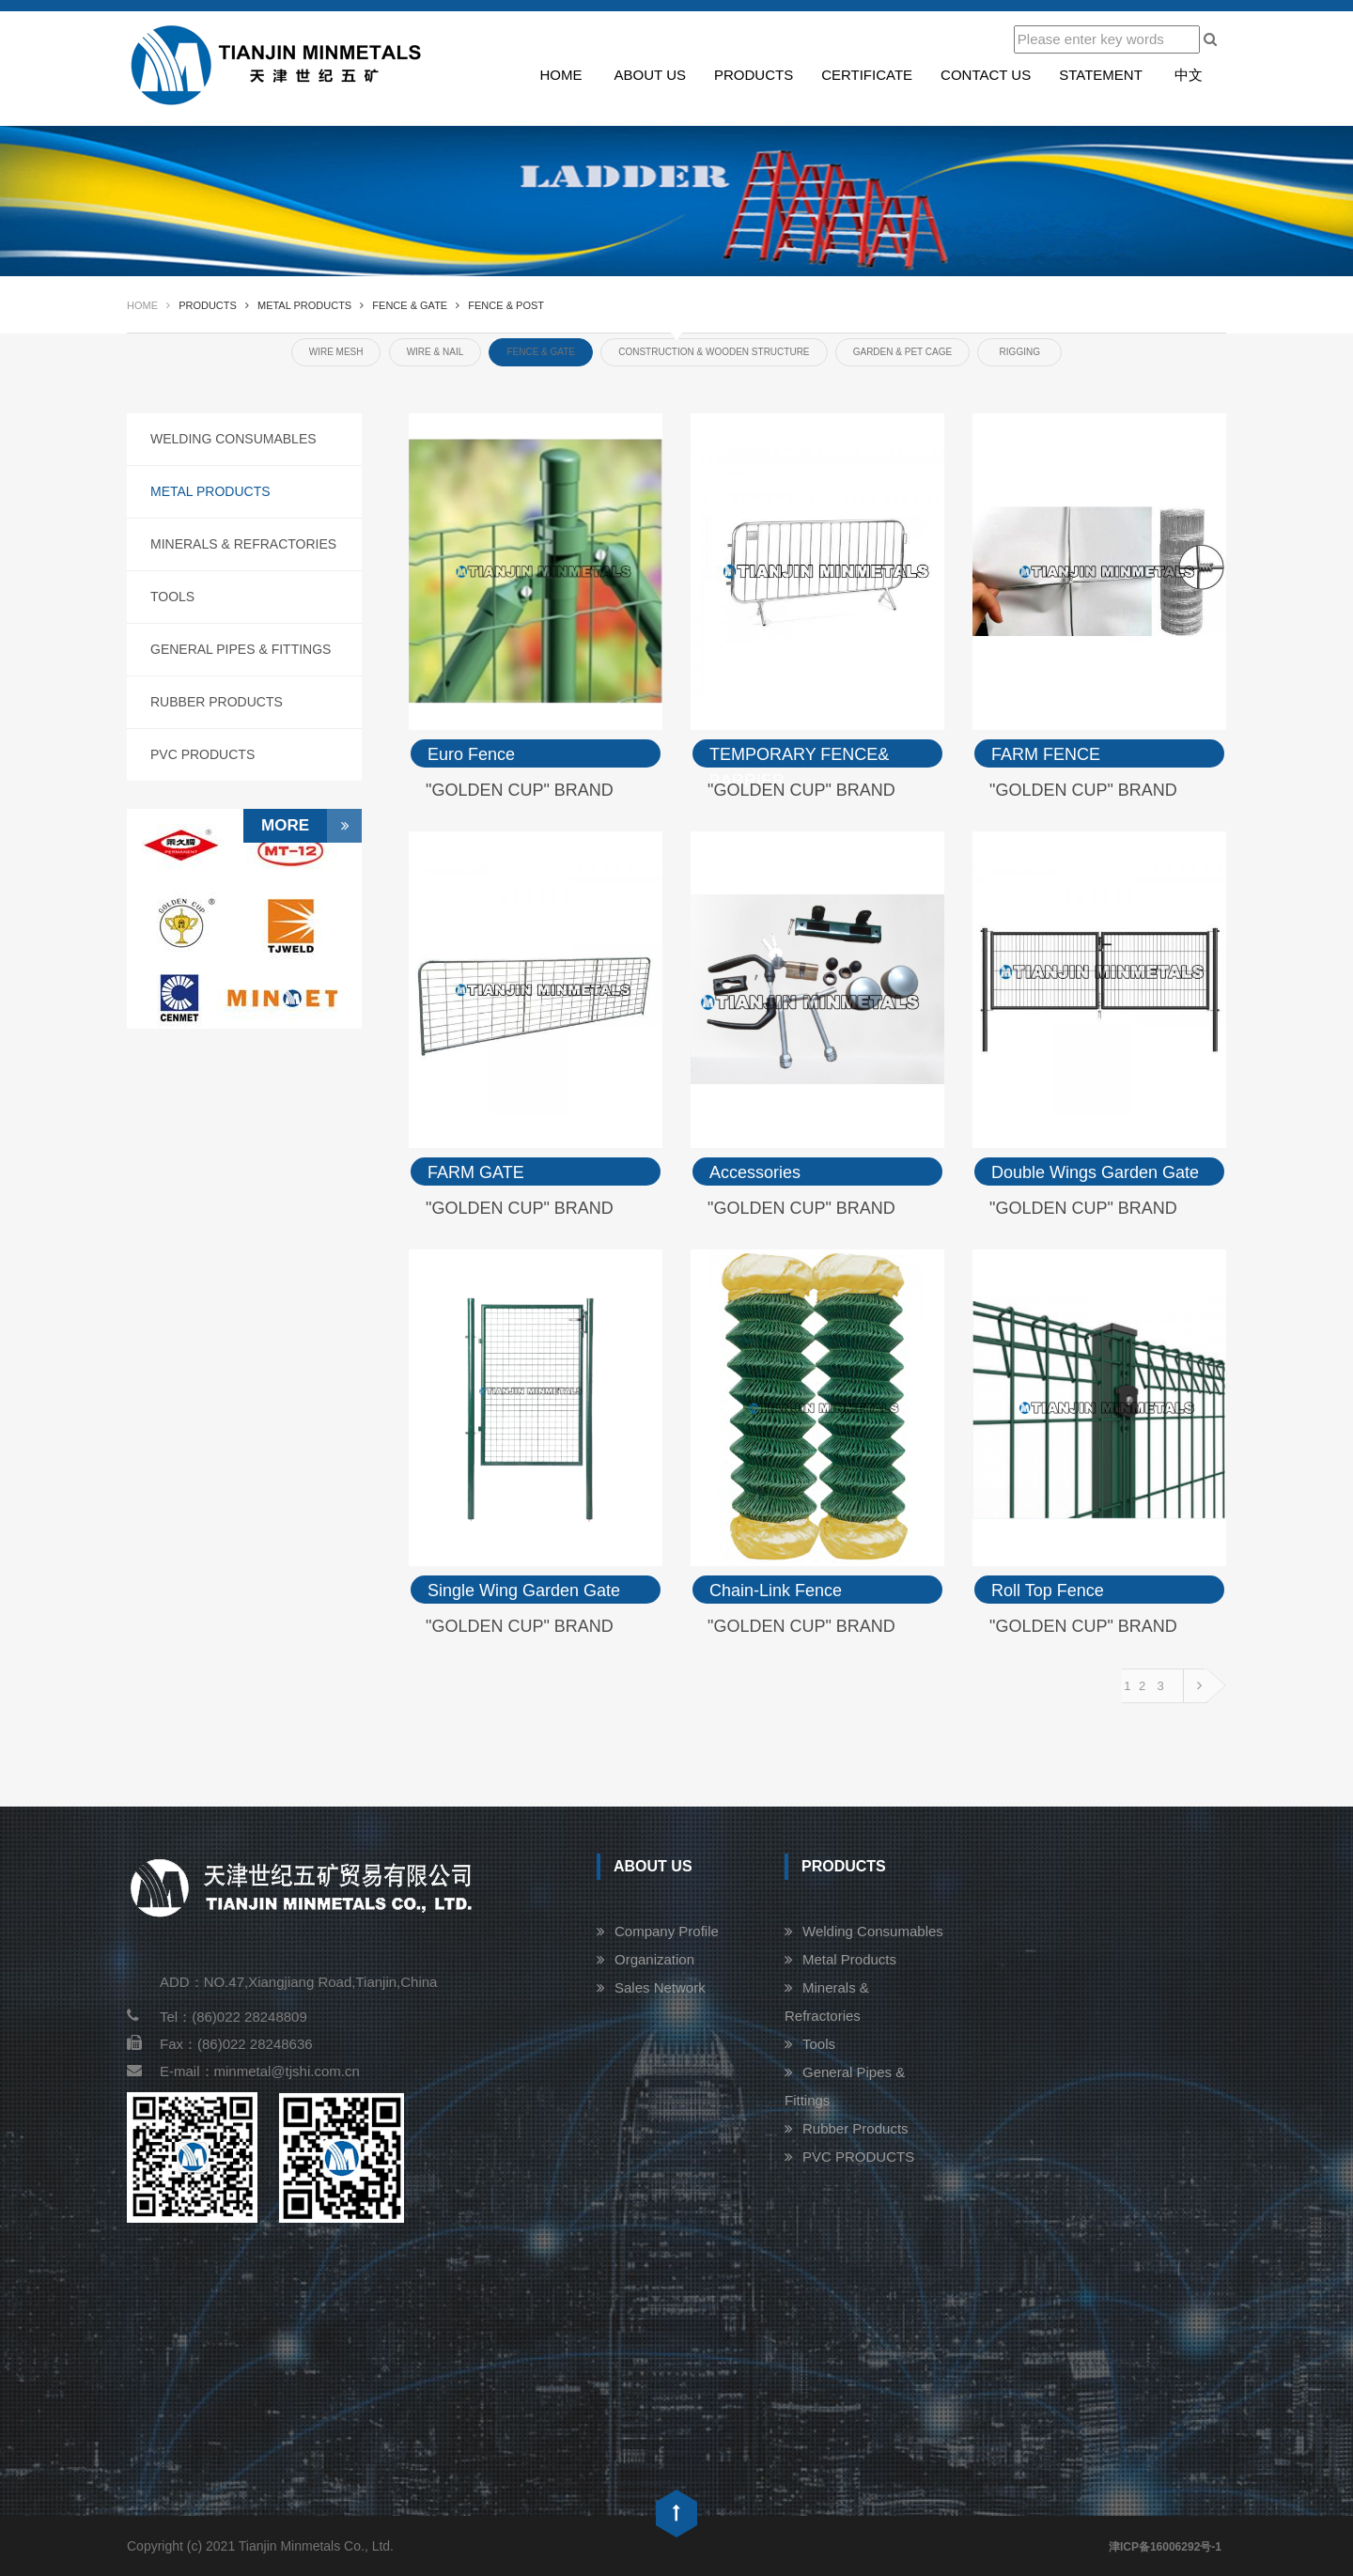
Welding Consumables (233, 438)
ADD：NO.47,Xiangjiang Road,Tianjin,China (298, 1982)
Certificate (866, 75)
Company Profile (666, 1931)
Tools (172, 596)
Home (560, 75)
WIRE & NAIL (435, 352)
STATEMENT (1101, 75)
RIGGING (1020, 352)
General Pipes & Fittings (240, 649)
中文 (1188, 75)
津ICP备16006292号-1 (1165, 2546)
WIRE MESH (336, 352)
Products (753, 75)
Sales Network (660, 1987)
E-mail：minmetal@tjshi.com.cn (243, 2071)
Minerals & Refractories (243, 543)
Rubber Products (216, 701)
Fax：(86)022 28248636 (220, 2044)
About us (650, 75)
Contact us (986, 75)
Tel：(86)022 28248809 (217, 2017)
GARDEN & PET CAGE (902, 352)
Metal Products (210, 491)
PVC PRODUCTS (202, 754)
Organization (654, 1959)
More (311, 826)
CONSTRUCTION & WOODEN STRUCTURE (713, 352)
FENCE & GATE (540, 352)
